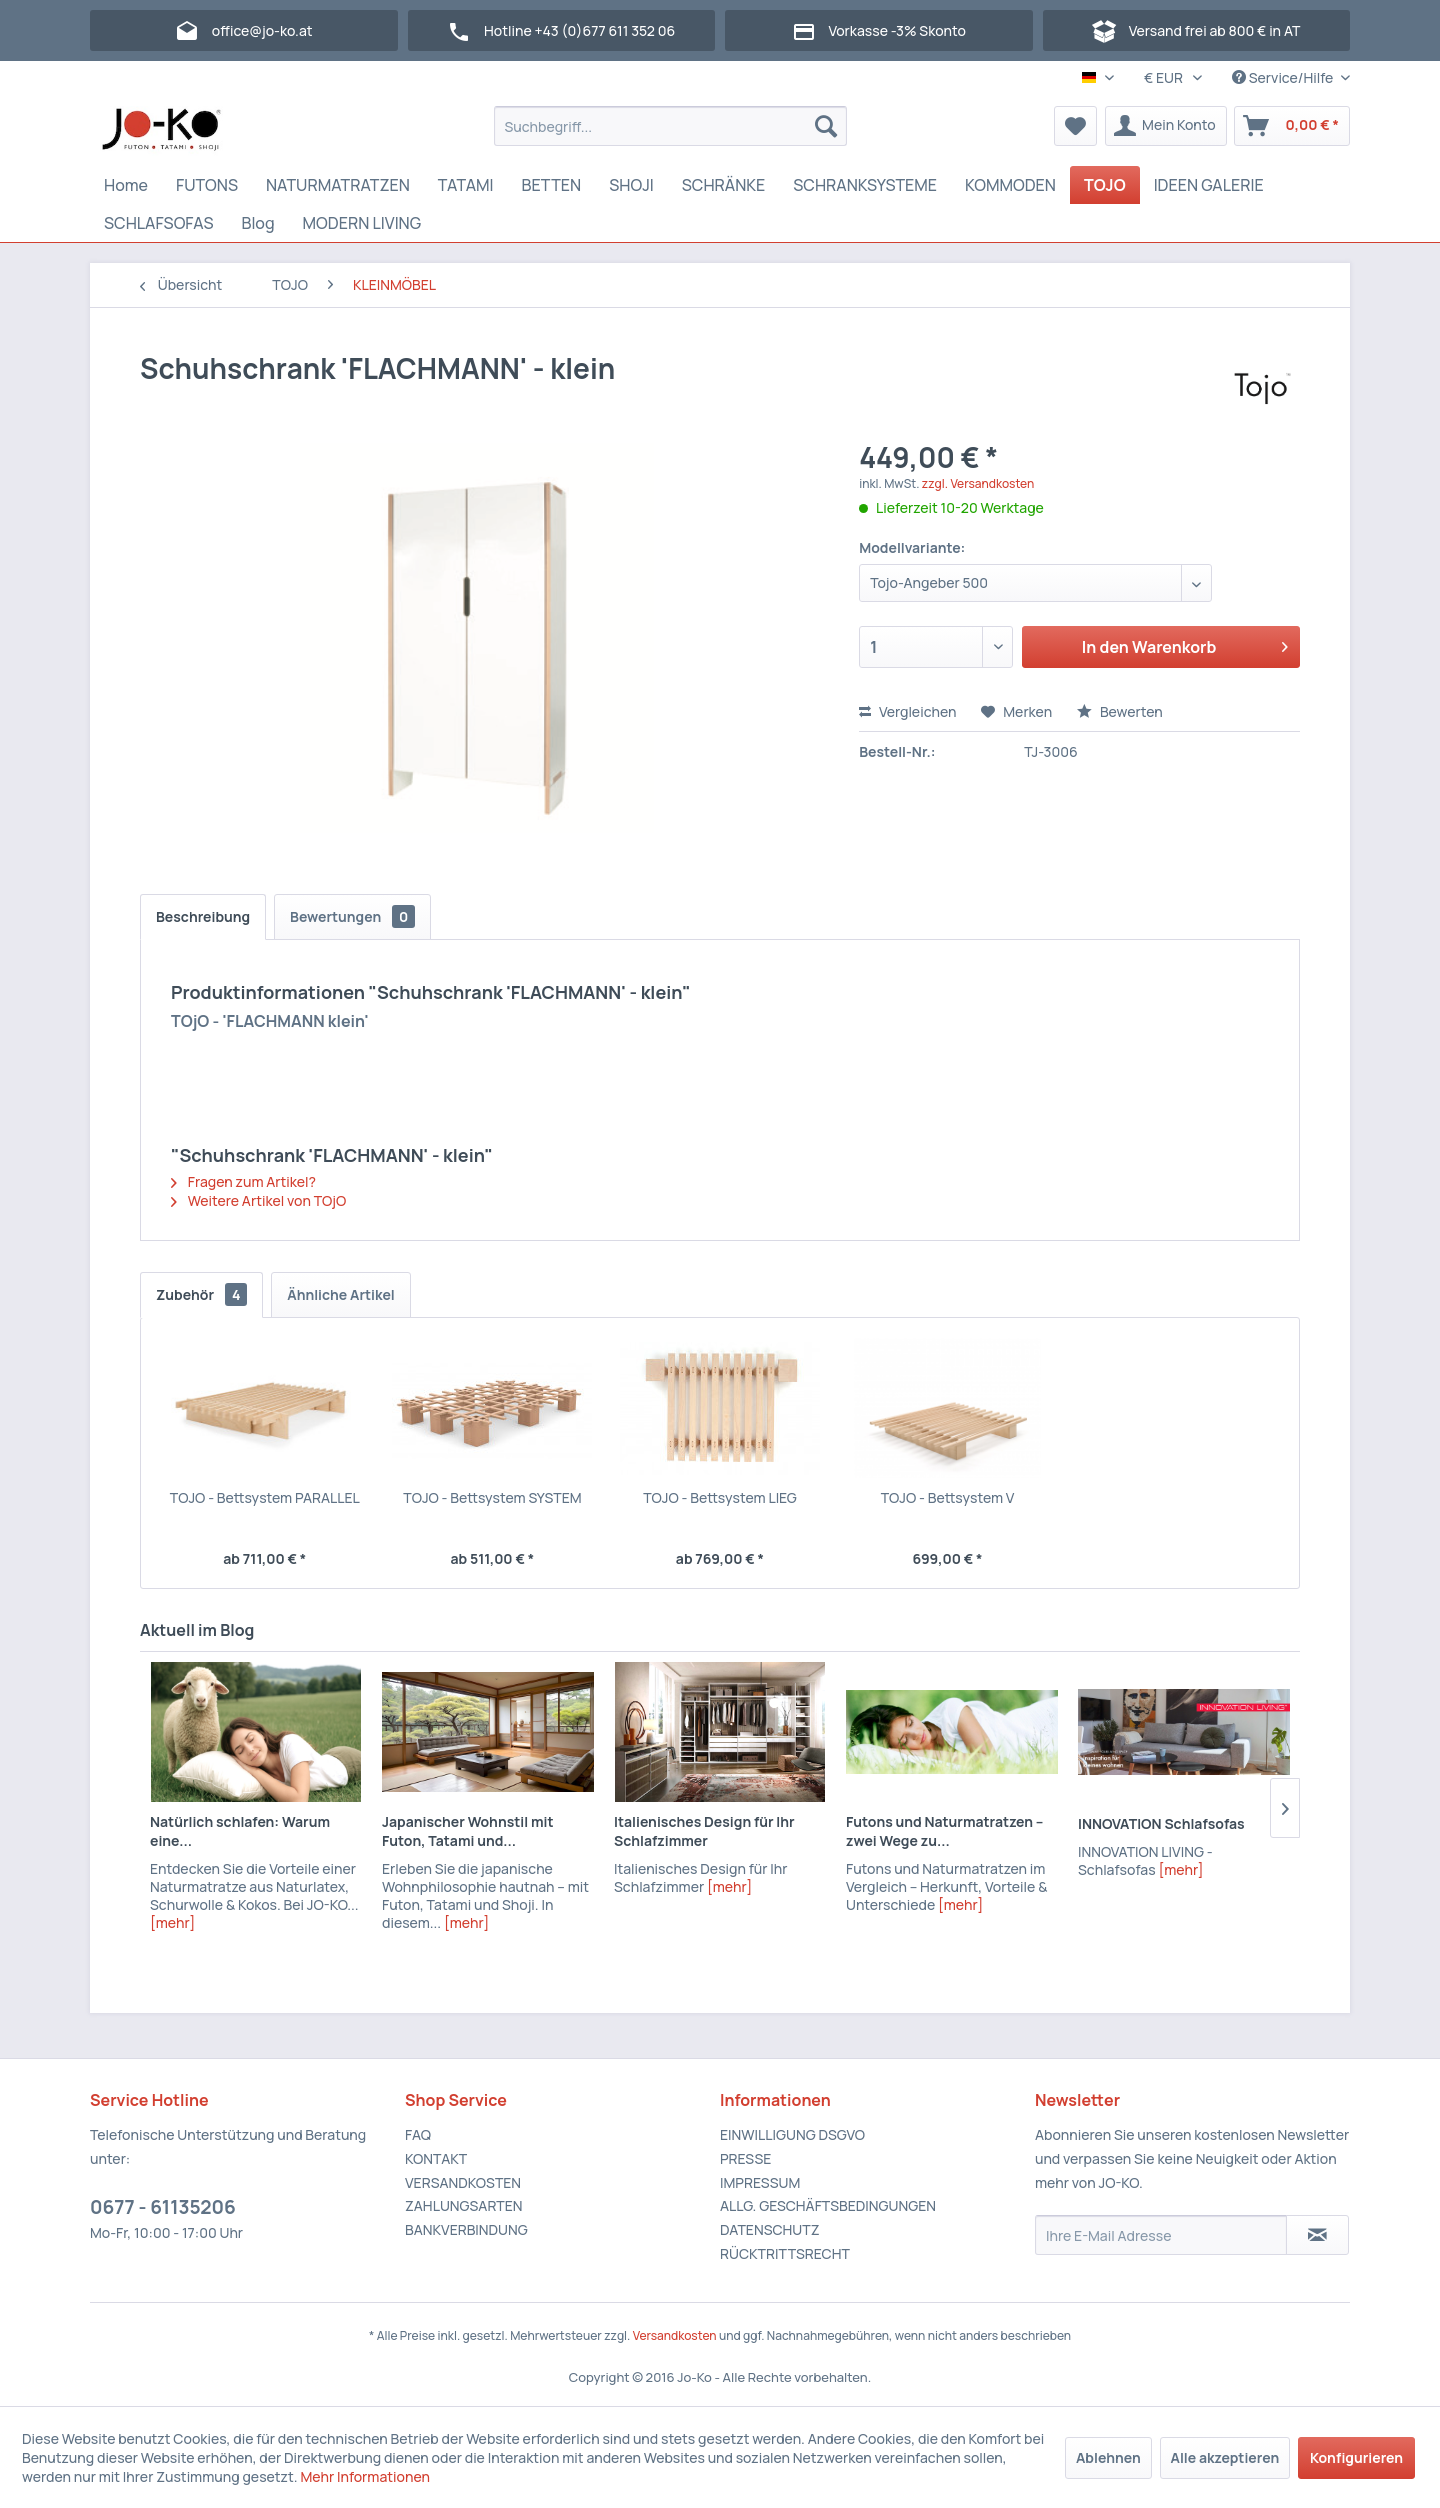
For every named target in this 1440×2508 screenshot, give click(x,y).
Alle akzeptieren (1225, 2457)
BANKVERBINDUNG (466, 2229)
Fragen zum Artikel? (243, 1181)
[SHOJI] (631, 185)
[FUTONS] (207, 185)
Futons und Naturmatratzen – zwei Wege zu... (944, 1831)
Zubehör (201, 1294)
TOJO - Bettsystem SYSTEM (492, 1497)
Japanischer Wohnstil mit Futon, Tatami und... (468, 1831)
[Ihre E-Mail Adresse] (1161, 2235)
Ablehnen (1108, 2457)
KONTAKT (436, 2158)
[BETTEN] (552, 185)
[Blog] (257, 223)
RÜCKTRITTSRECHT (785, 2253)
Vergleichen (907, 711)
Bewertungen (352, 916)
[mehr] (172, 1922)
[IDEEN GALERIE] (1209, 185)
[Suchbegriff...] (670, 126)
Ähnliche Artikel (341, 1294)
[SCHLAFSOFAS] (158, 223)
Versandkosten (675, 2335)
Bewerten (1120, 711)
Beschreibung (203, 916)
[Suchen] (826, 126)
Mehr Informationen (365, 2476)
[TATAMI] (466, 185)
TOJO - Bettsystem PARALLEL (265, 1497)
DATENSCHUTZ (769, 2229)
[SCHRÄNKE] (724, 185)
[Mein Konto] (1166, 126)
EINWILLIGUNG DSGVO (792, 2134)
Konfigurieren (1356, 2457)
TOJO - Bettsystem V (948, 1497)
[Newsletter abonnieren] (1317, 2235)
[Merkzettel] (1075, 126)
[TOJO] (1105, 185)
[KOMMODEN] (1010, 185)
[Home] (126, 185)
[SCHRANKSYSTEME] (865, 185)
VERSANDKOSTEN (463, 2182)
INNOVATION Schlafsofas (1161, 1823)
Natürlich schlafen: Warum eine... (240, 1831)
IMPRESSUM (760, 2182)
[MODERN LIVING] (362, 223)
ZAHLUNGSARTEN (464, 2205)
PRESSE (745, 2158)
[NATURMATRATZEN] (338, 185)
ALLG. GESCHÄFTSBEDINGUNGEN (828, 2205)
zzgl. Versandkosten (978, 483)
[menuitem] (670, 126)
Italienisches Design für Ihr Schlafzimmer (704, 1831)
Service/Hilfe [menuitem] (1284, 77)
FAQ (418, 2134)
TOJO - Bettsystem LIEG (720, 1497)
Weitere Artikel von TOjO (258, 1200)
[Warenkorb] (1292, 126)
